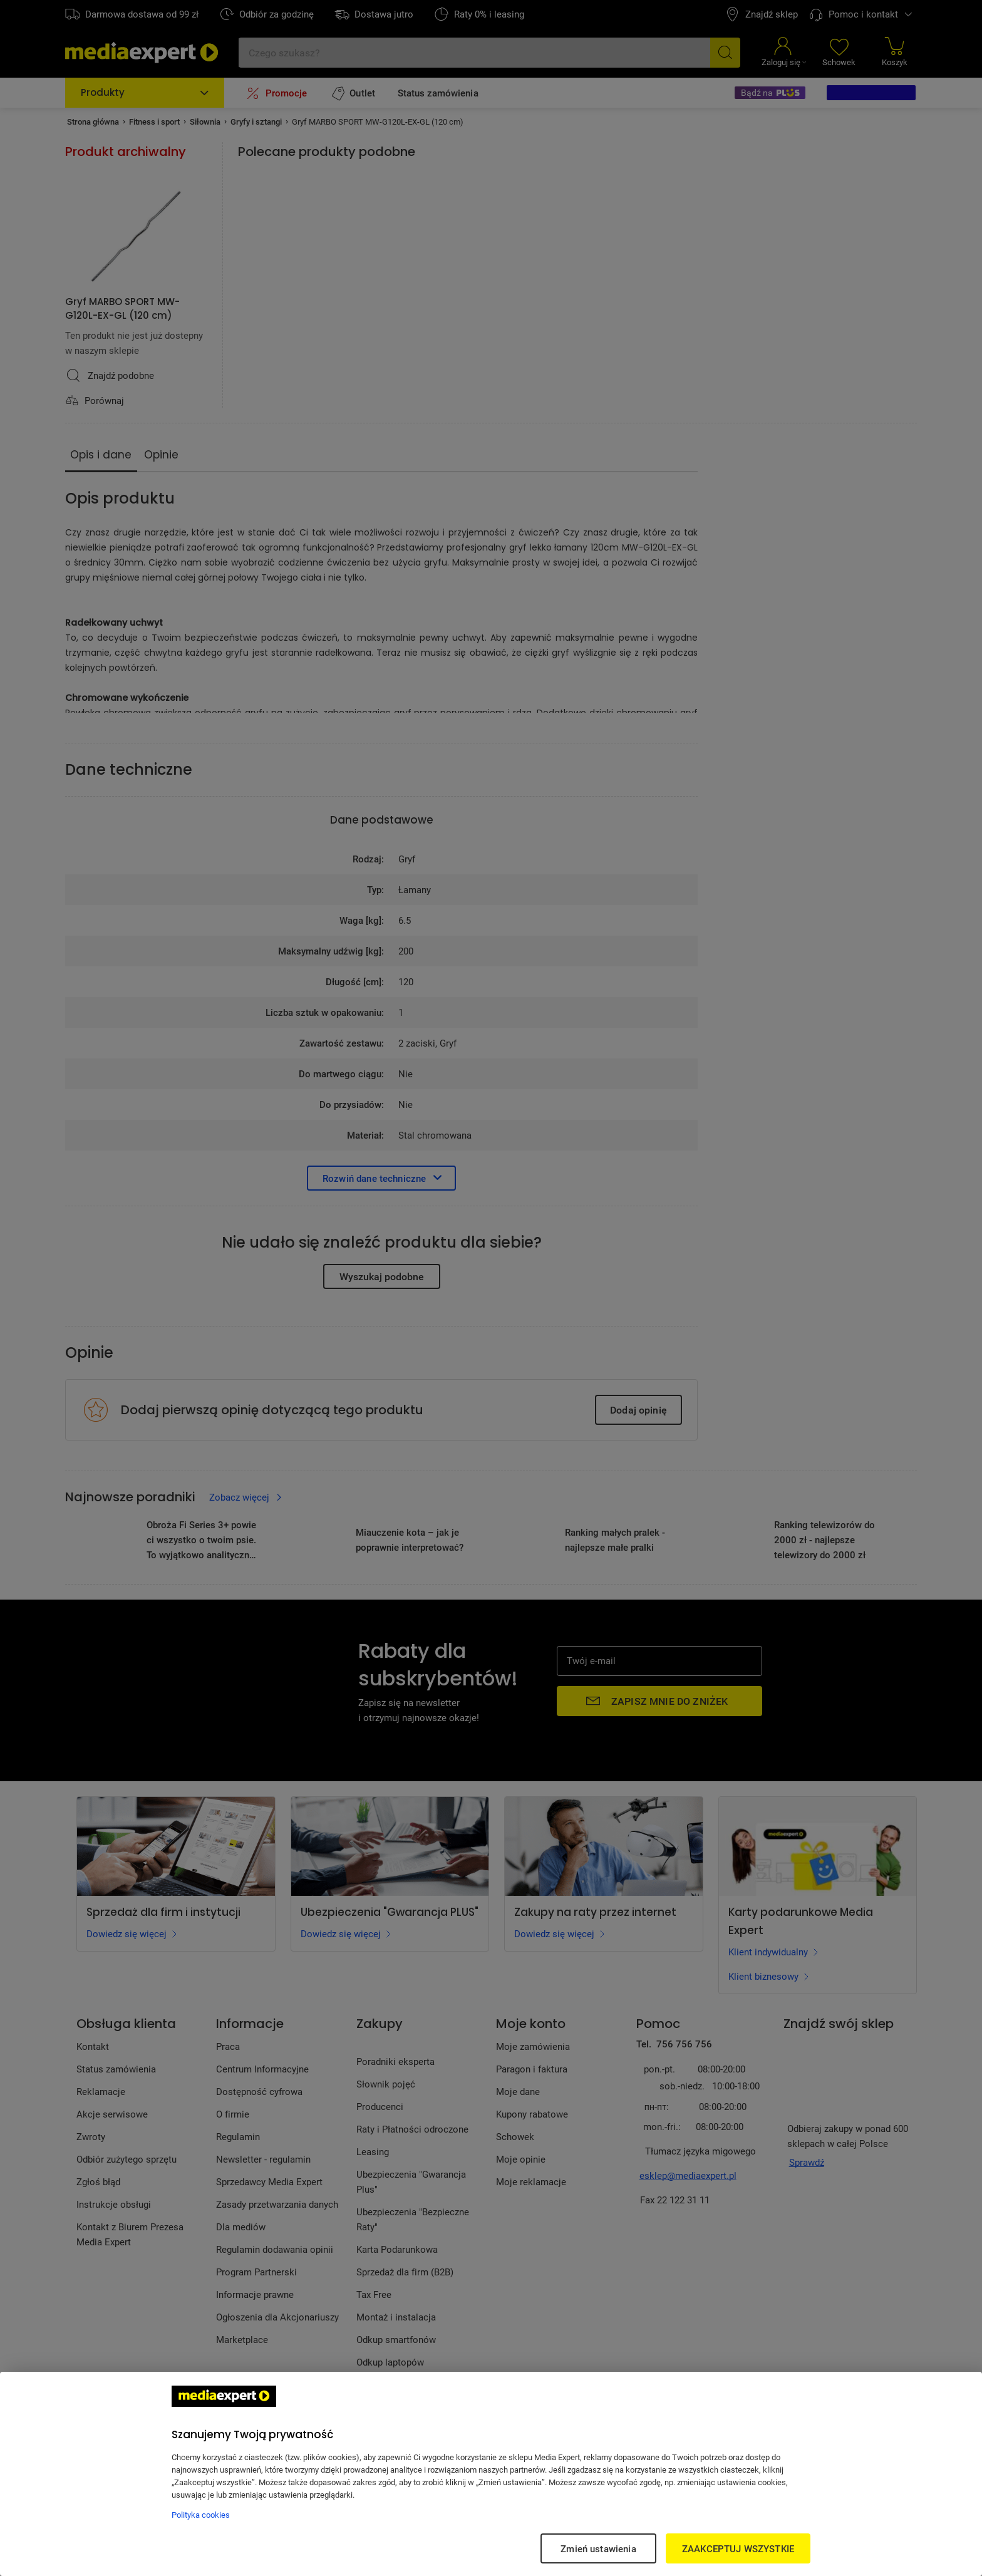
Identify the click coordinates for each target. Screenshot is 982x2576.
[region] (491, 2474)
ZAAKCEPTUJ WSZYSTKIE (738, 2548)
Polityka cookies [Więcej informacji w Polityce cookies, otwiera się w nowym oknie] (201, 2514)
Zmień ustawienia (598, 2548)
